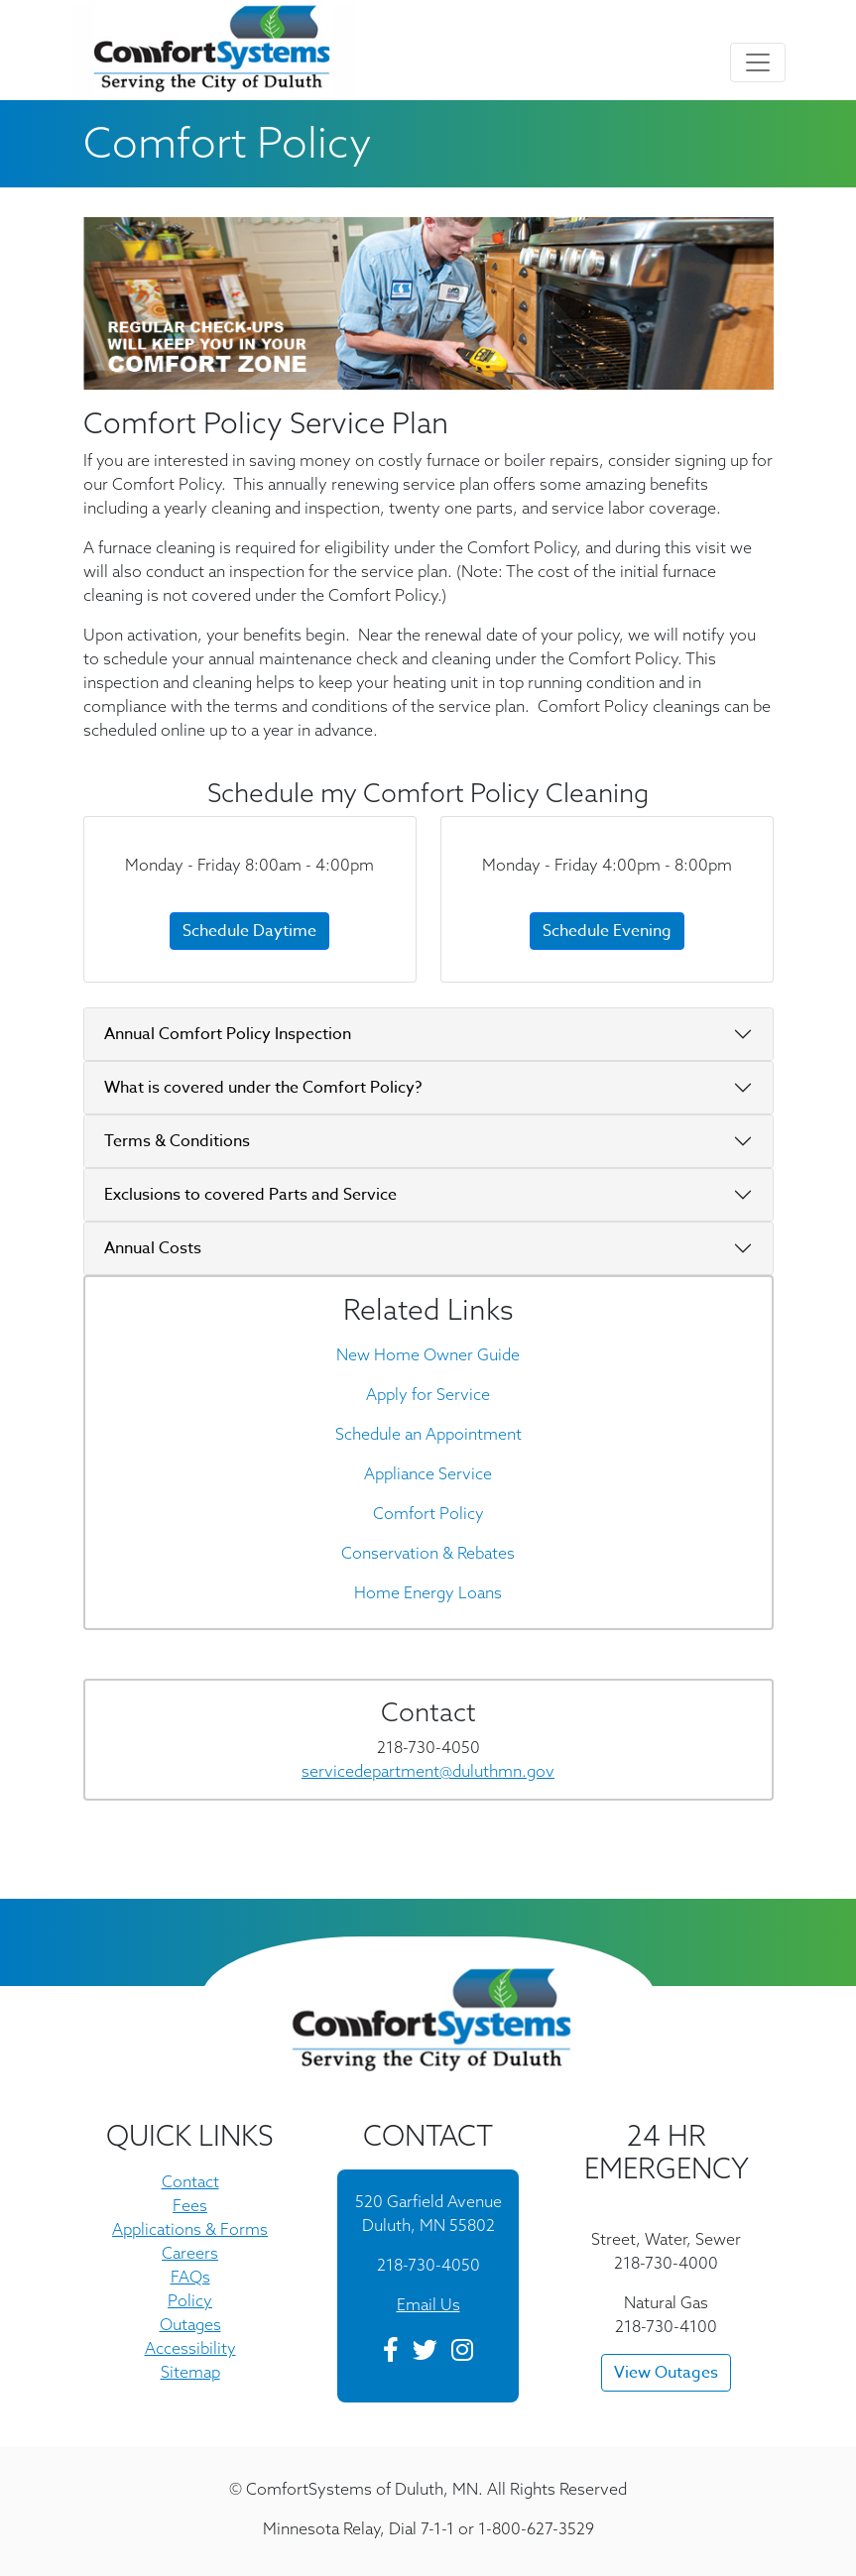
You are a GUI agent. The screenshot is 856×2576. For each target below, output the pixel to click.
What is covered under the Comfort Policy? (263, 1088)
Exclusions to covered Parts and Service (250, 1195)
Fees (190, 2205)
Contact (190, 2181)
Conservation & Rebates (428, 1553)
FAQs (190, 2276)
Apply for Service (428, 1394)
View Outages (666, 2373)
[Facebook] (391, 2353)
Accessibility (190, 2348)
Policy (190, 2300)
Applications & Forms (190, 2229)
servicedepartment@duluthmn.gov (428, 1771)
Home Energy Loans (428, 1592)
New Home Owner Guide (428, 1354)
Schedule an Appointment (428, 1434)
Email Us (428, 2304)
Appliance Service (428, 1473)
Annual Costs (152, 1248)
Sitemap (190, 2372)
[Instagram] (462, 2353)
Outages (190, 2324)
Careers (190, 2253)
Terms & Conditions (177, 1141)
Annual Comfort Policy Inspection (227, 1034)
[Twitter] (425, 2353)
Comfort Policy (428, 1513)
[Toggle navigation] (758, 62)
